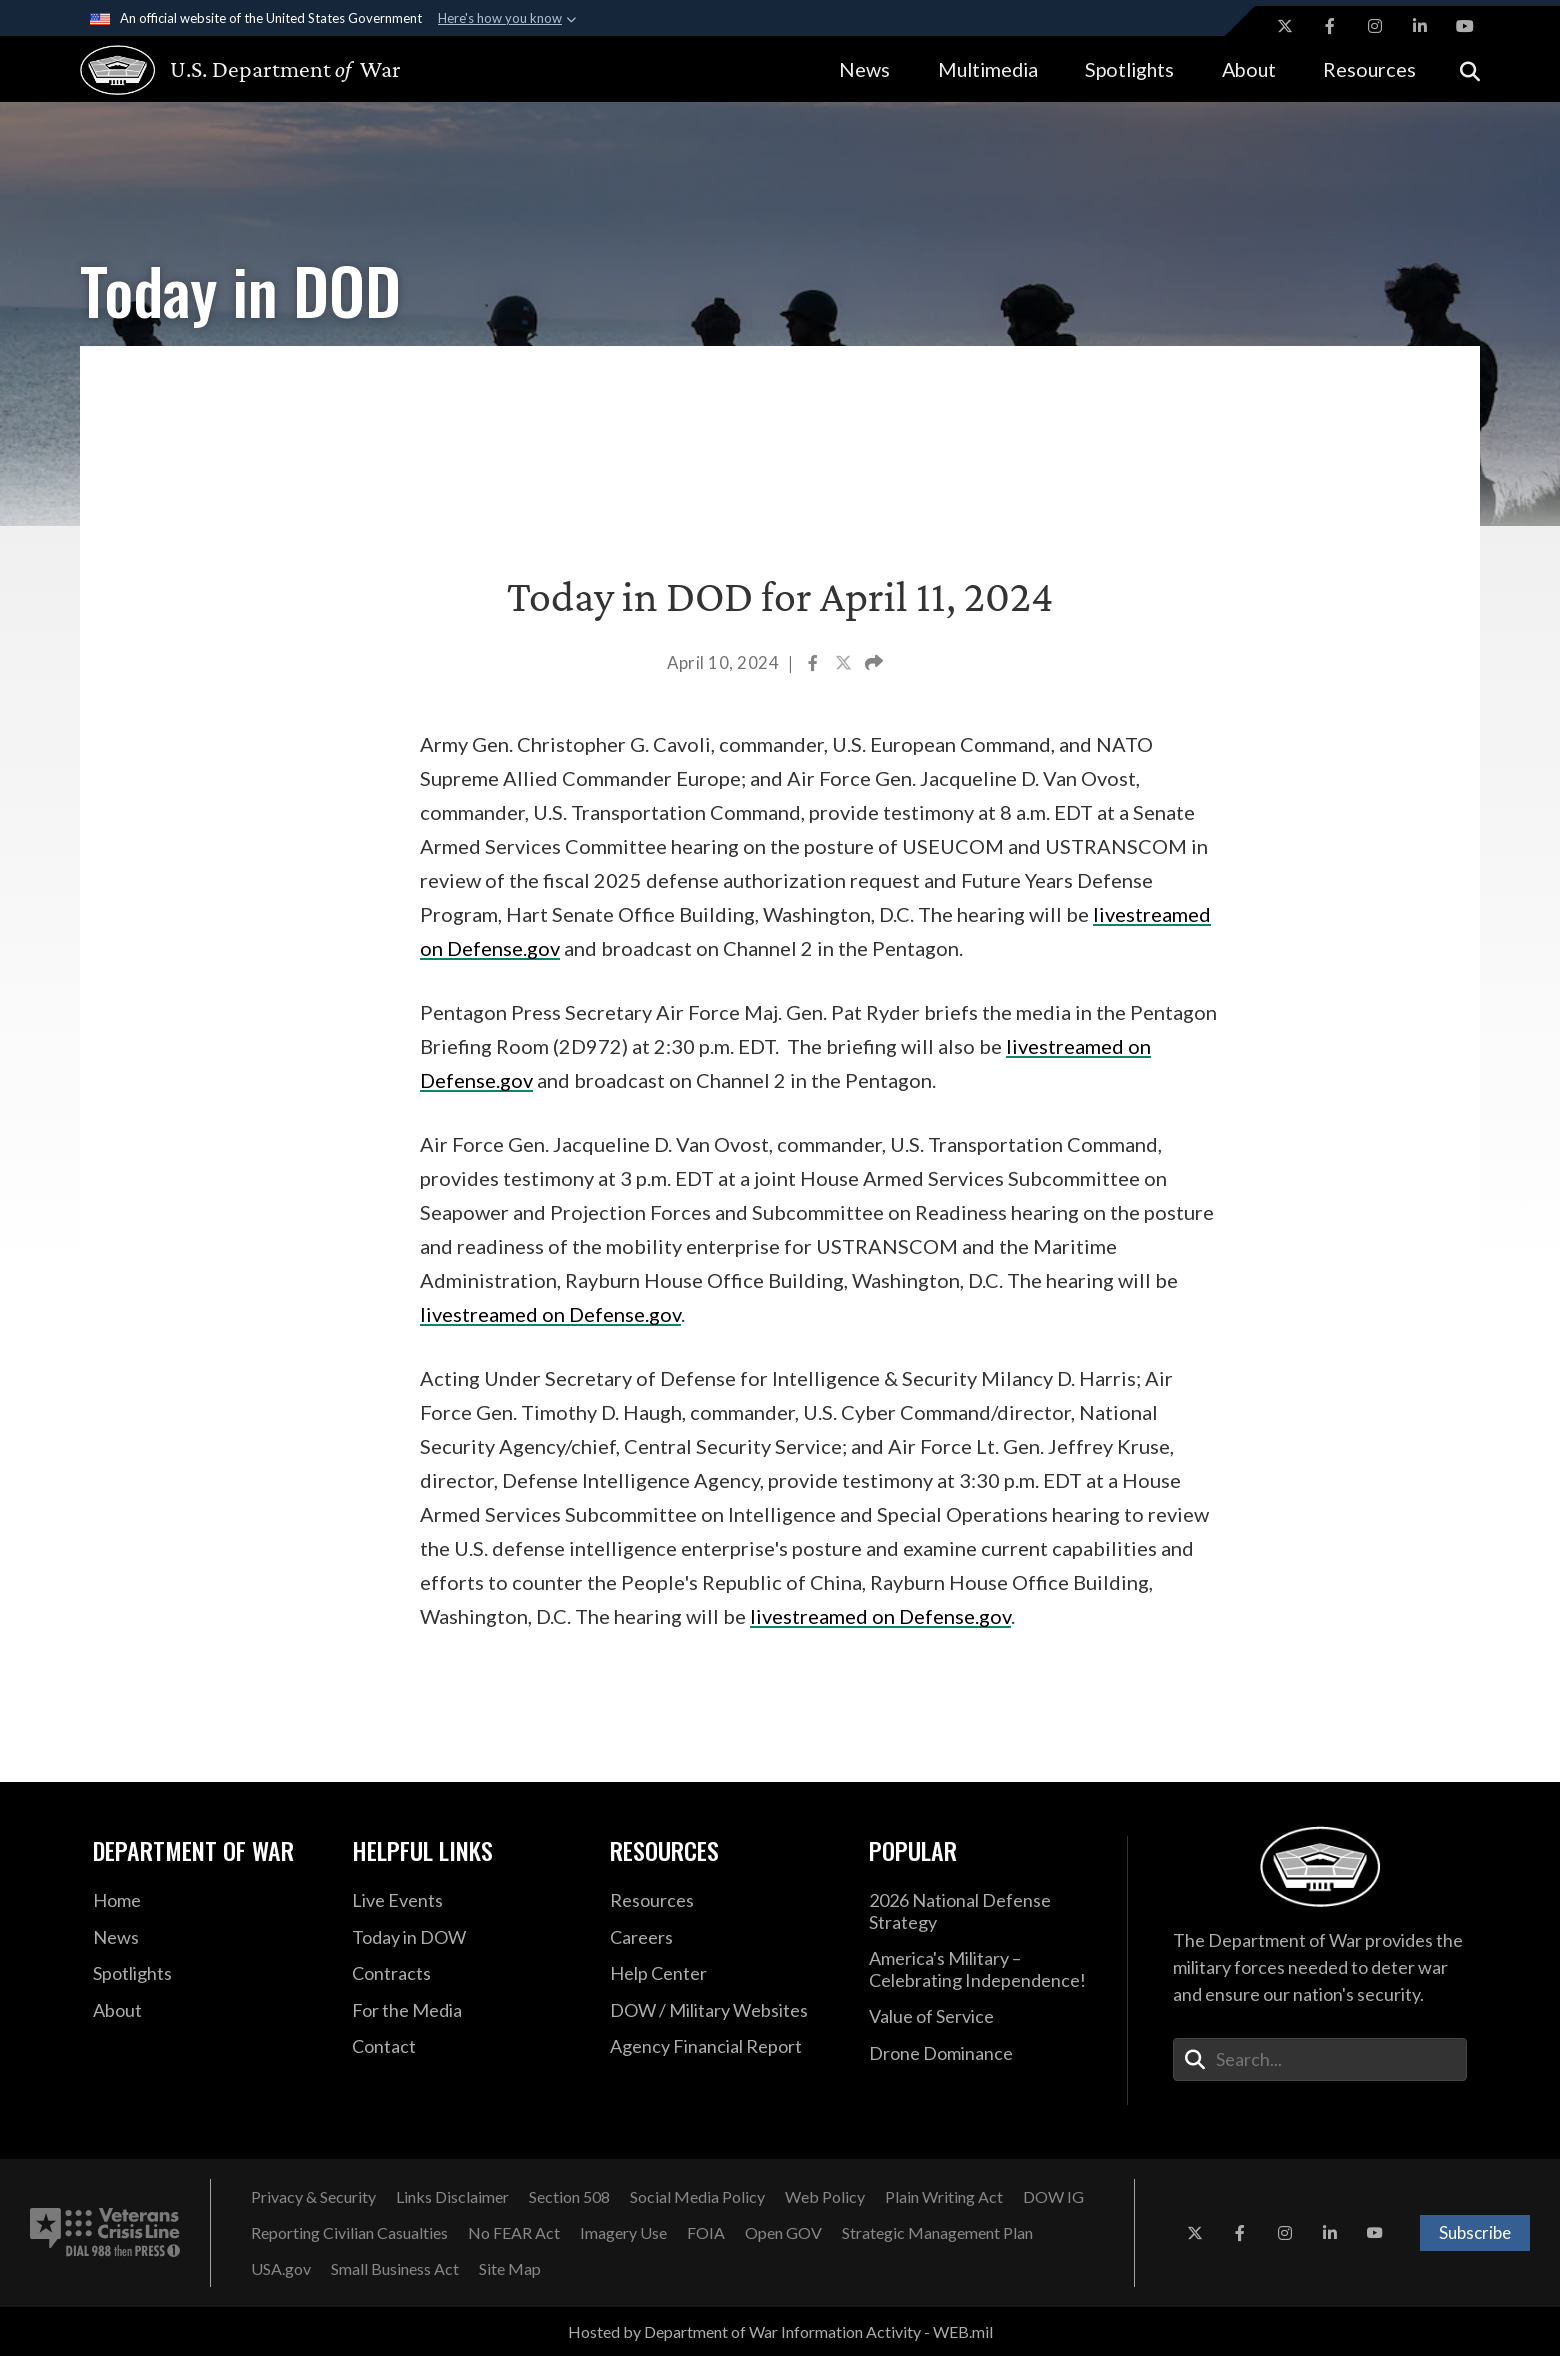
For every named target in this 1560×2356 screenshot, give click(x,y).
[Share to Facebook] (814, 665)
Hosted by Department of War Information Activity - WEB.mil (780, 2331)
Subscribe (1475, 2232)
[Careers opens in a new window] (724, 1938)
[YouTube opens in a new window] (1465, 26)
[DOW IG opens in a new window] (1053, 2197)
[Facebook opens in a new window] (1330, 26)
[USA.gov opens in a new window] (281, 2269)
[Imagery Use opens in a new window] (623, 2233)
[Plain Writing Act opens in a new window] (944, 2197)
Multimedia (988, 69)
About (1249, 69)
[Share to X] (845, 665)
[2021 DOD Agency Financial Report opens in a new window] (724, 2047)
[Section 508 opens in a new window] (569, 2197)
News (864, 69)
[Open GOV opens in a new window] (783, 2233)
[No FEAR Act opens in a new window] (514, 2233)
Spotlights (1129, 69)
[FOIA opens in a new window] (706, 2233)
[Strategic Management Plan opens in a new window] (937, 2233)
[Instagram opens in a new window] (1375, 26)
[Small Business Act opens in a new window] (395, 2269)
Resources (1369, 69)
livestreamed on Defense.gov (550, 1314)
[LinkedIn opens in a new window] (1420, 26)
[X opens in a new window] (1285, 26)
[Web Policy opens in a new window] (825, 2197)
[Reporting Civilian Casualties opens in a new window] (349, 2233)
